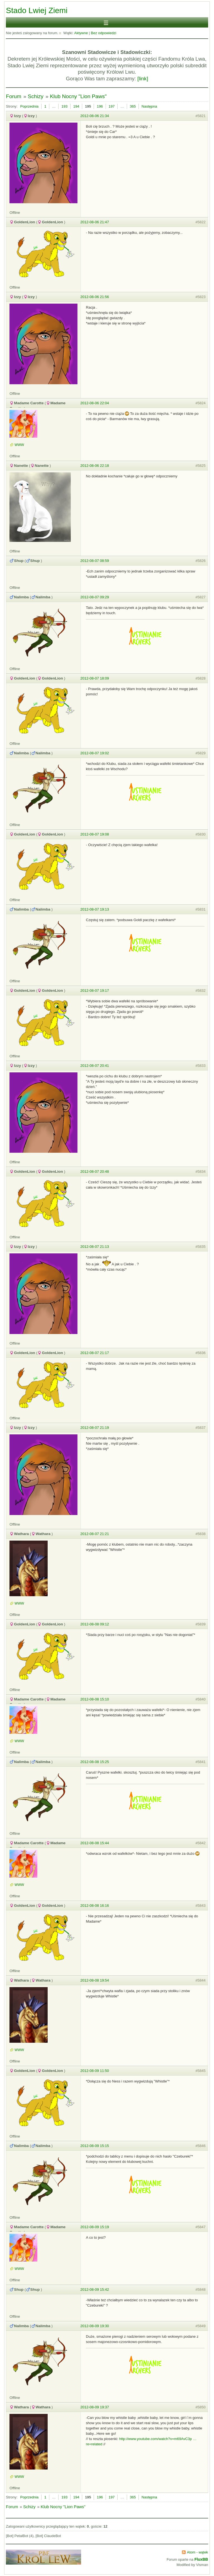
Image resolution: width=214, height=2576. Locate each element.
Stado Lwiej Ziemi (36, 10)
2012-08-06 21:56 (94, 297)
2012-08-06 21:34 (94, 116)
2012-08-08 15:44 (94, 1843)
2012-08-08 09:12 (94, 1624)
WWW (19, 445)
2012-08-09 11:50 (94, 2071)
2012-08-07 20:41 (94, 1065)
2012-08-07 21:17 (94, 1353)
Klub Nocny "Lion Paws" (78, 96)
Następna (149, 106)
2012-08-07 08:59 (94, 561)
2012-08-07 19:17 (94, 990)
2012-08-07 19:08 (94, 834)
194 (76, 106)
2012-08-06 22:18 (94, 465)
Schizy (35, 96)
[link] (142, 78)
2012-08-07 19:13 (94, 909)
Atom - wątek (197, 2552)
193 (64, 106)
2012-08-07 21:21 (94, 1534)
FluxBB (201, 2559)
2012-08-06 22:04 (94, 403)
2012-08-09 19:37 (94, 2407)
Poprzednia (29, 106)
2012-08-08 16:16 (94, 1905)
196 (100, 106)
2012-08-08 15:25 (94, 1762)
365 (133, 106)
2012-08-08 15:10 (94, 1699)
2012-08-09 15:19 (94, 2227)
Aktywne (81, 33)
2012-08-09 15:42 (94, 2289)
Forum (13, 96)
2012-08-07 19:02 (94, 753)
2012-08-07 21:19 (94, 1427)
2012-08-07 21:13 (94, 1246)
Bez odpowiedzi (103, 33)
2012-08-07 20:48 (94, 1171)
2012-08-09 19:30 (94, 2326)
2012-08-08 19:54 (94, 1980)
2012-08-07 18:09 (94, 678)
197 (112, 106)
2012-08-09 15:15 (94, 2146)
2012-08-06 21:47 (94, 222)
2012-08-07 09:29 (94, 597)
